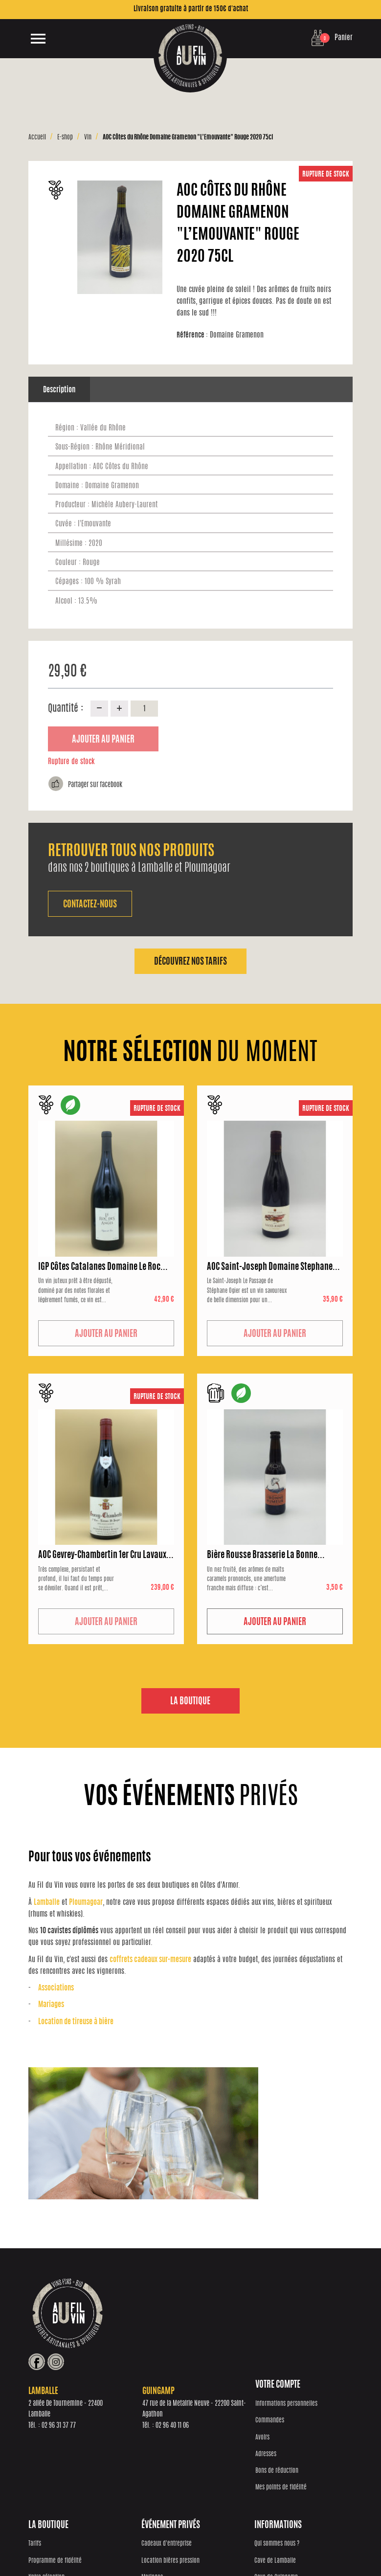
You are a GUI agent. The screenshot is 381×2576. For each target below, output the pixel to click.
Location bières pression (225, 2429)
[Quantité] (144, 708)
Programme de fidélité (136, 2429)
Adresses (38, 2463)
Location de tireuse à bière (75, 2022)
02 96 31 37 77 (156, 2346)
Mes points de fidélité (54, 2496)
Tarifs (116, 2412)
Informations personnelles (59, 2412)
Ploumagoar (86, 1902)
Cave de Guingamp (303, 2445)
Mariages (51, 2005)
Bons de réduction (49, 2479)
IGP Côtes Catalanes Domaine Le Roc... (103, 1267)
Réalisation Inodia (154, 2545)
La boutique (190, 1702)
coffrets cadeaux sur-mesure (150, 1960)
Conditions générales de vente (270, 2545)
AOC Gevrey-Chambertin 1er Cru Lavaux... (106, 1556)
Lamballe (47, 1902)
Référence (192, 335)
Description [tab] (59, 390)
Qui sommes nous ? (303, 2412)
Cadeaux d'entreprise (221, 2412)
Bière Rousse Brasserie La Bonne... (266, 1556)
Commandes (42, 2429)
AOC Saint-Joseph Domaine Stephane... (273, 1267)
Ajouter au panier (103, 740)
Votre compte (50, 2393)
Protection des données (205, 2545)
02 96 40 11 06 (269, 2346)
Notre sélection (128, 2445)
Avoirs (35, 2445)
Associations (56, 1988)
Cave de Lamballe (302, 2429)
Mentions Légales (327, 2545)
